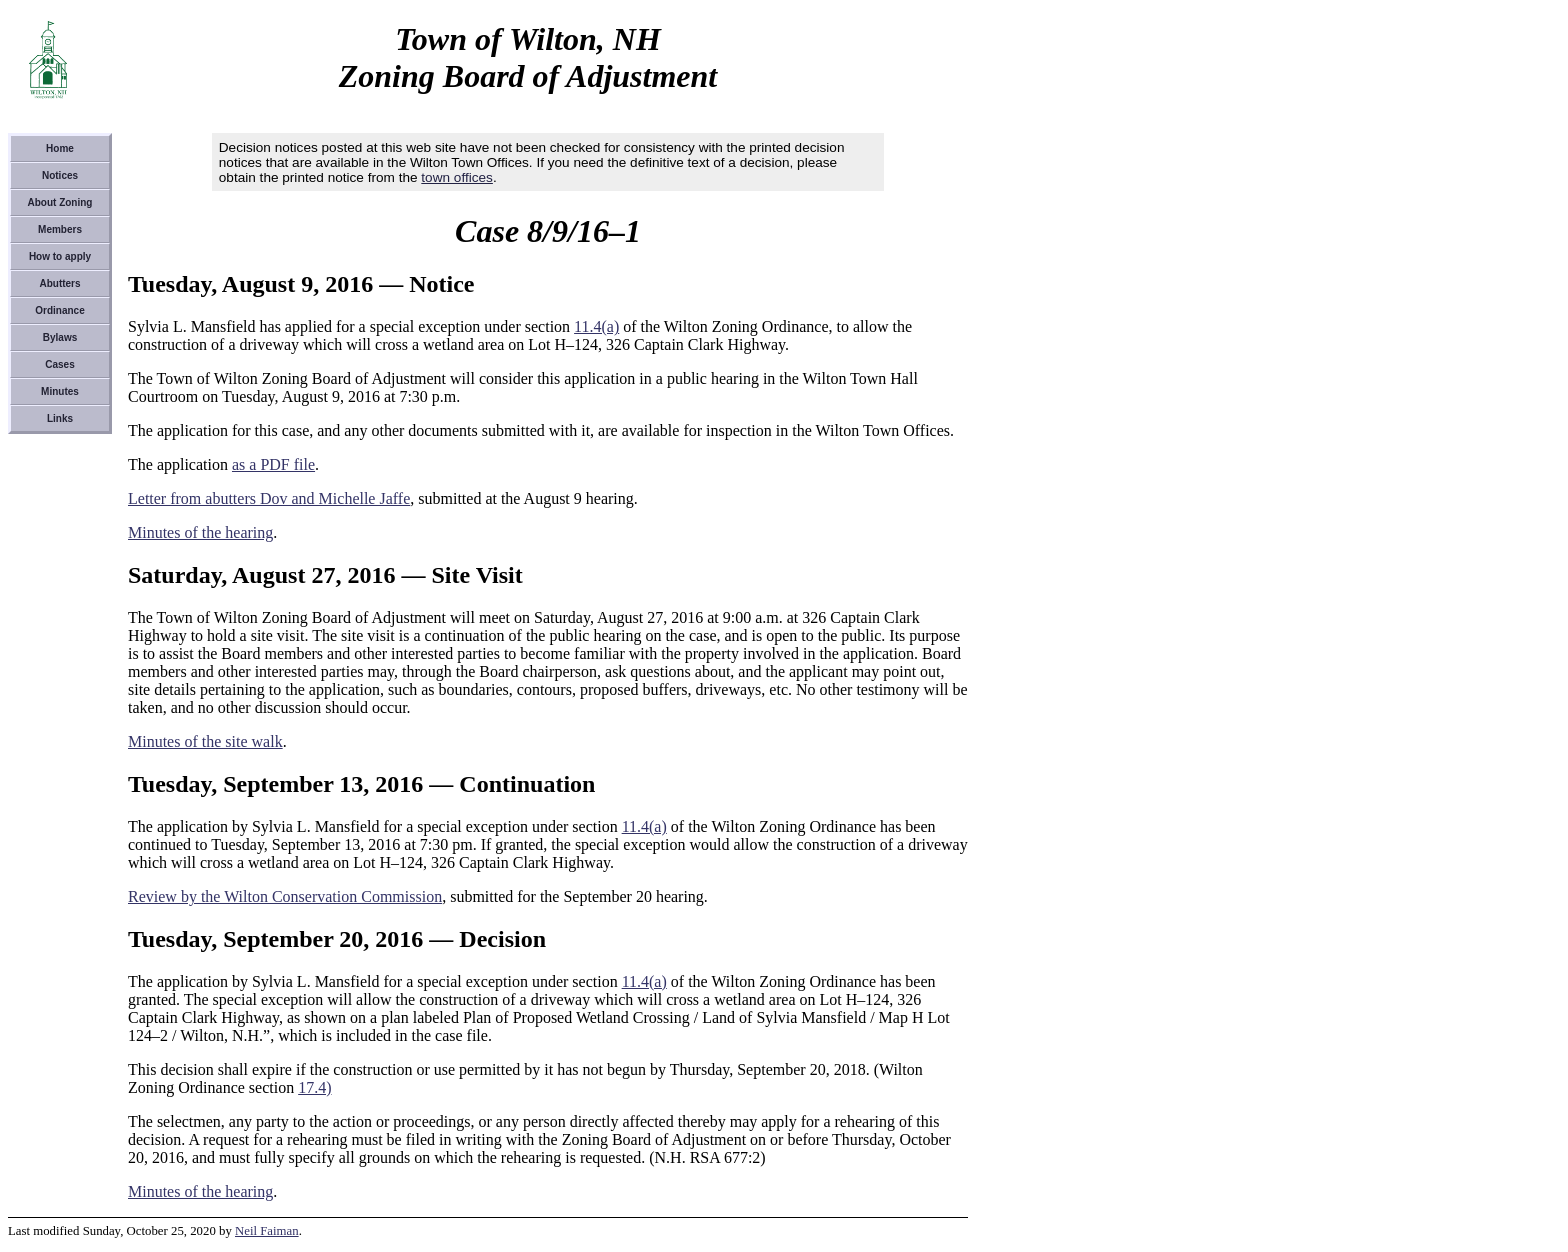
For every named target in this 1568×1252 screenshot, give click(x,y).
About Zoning (60, 202)
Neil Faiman (267, 1231)
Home (60, 148)
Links (60, 418)
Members (60, 229)
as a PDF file (273, 464)
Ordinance (59, 310)
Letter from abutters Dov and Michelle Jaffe (269, 498)
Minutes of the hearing (200, 532)
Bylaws (60, 337)
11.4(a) (596, 326)
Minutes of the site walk (205, 741)
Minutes (60, 391)
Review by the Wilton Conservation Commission (285, 896)
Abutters (59, 283)
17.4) (314, 1087)
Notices (60, 175)
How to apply (60, 256)
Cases (59, 364)
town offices (457, 177)
